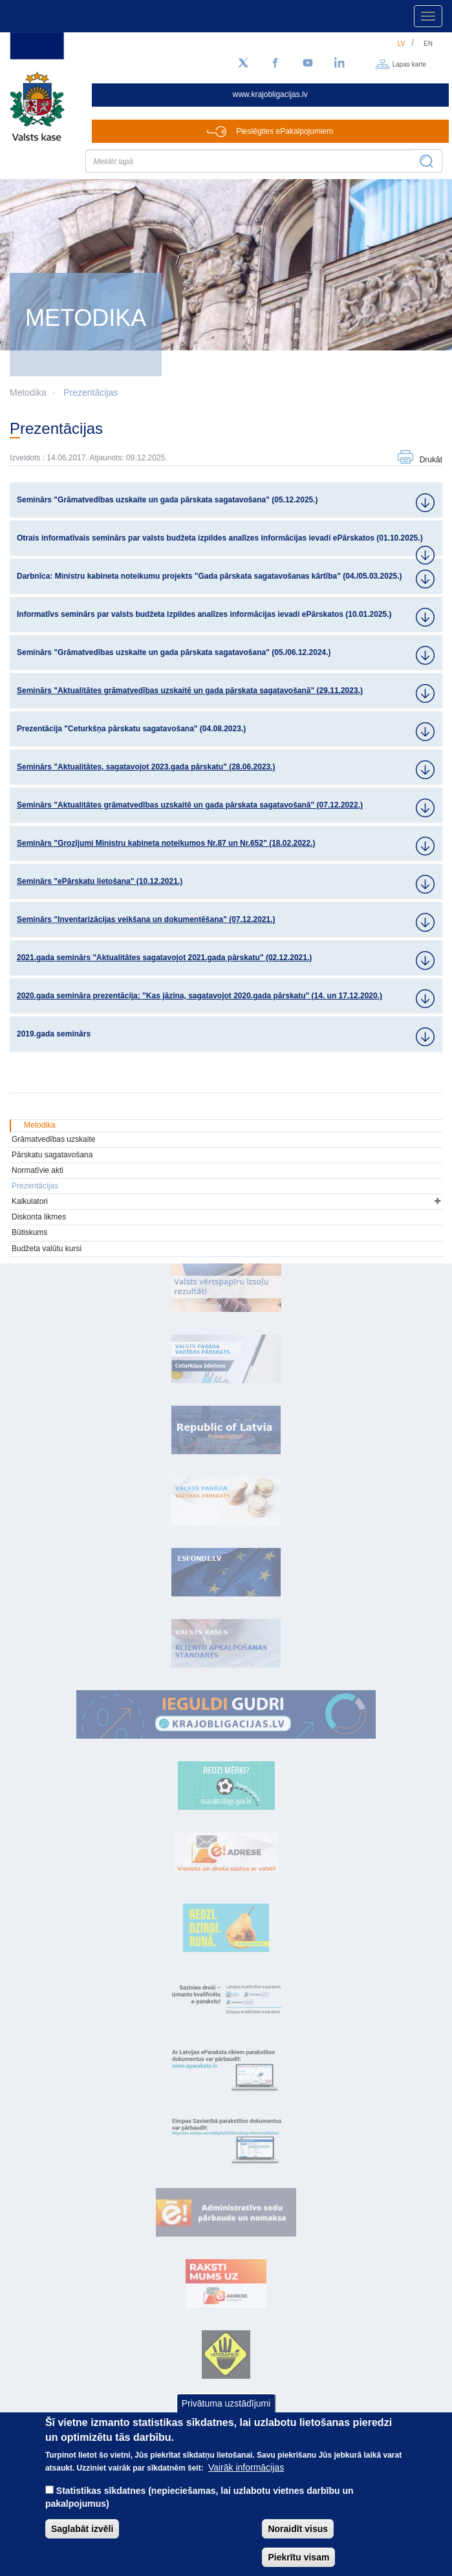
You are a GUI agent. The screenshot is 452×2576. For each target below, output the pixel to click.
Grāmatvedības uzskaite (53, 1139)
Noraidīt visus (298, 2529)
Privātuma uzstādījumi (226, 2403)
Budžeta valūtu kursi (46, 1248)
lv (401, 43)
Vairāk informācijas (246, 2467)
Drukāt (431, 459)
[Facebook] (275, 63)
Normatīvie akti (37, 1170)
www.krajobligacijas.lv (270, 94)
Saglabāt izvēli (82, 2529)
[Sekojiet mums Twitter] (243, 63)
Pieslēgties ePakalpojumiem (284, 131)
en (428, 43)
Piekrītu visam (298, 2557)
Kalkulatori (30, 1201)
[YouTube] (308, 63)
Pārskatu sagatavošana (52, 1154)
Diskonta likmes (39, 1216)
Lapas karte (409, 63)
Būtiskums (29, 1232)
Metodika (40, 1125)
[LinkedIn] (340, 63)
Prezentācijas (90, 392)
